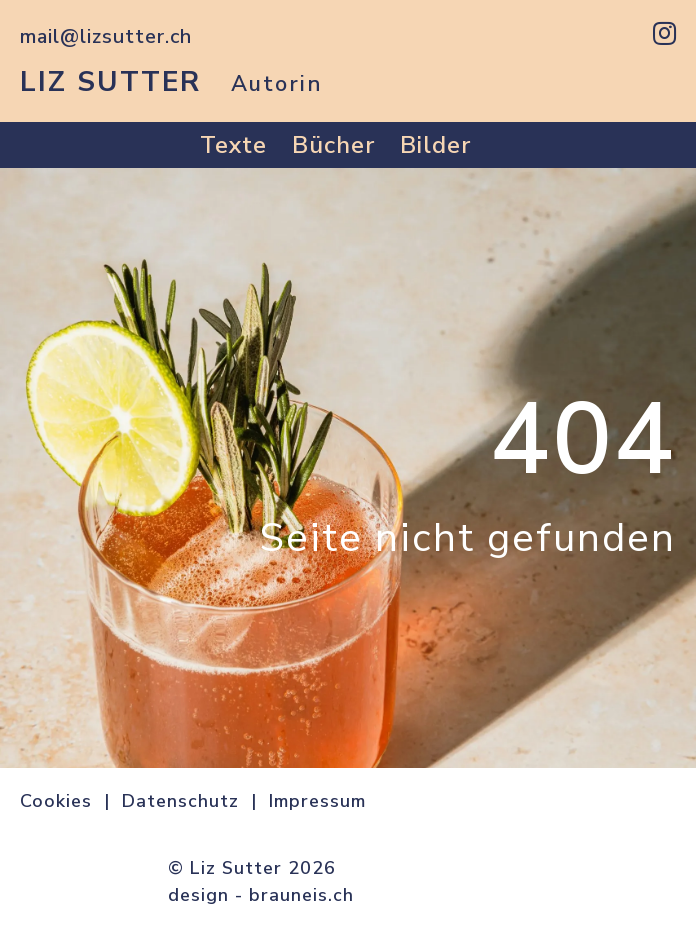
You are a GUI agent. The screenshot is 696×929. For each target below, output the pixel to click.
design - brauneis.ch (261, 895)
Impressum (317, 801)
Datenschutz (180, 801)
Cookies (56, 801)
